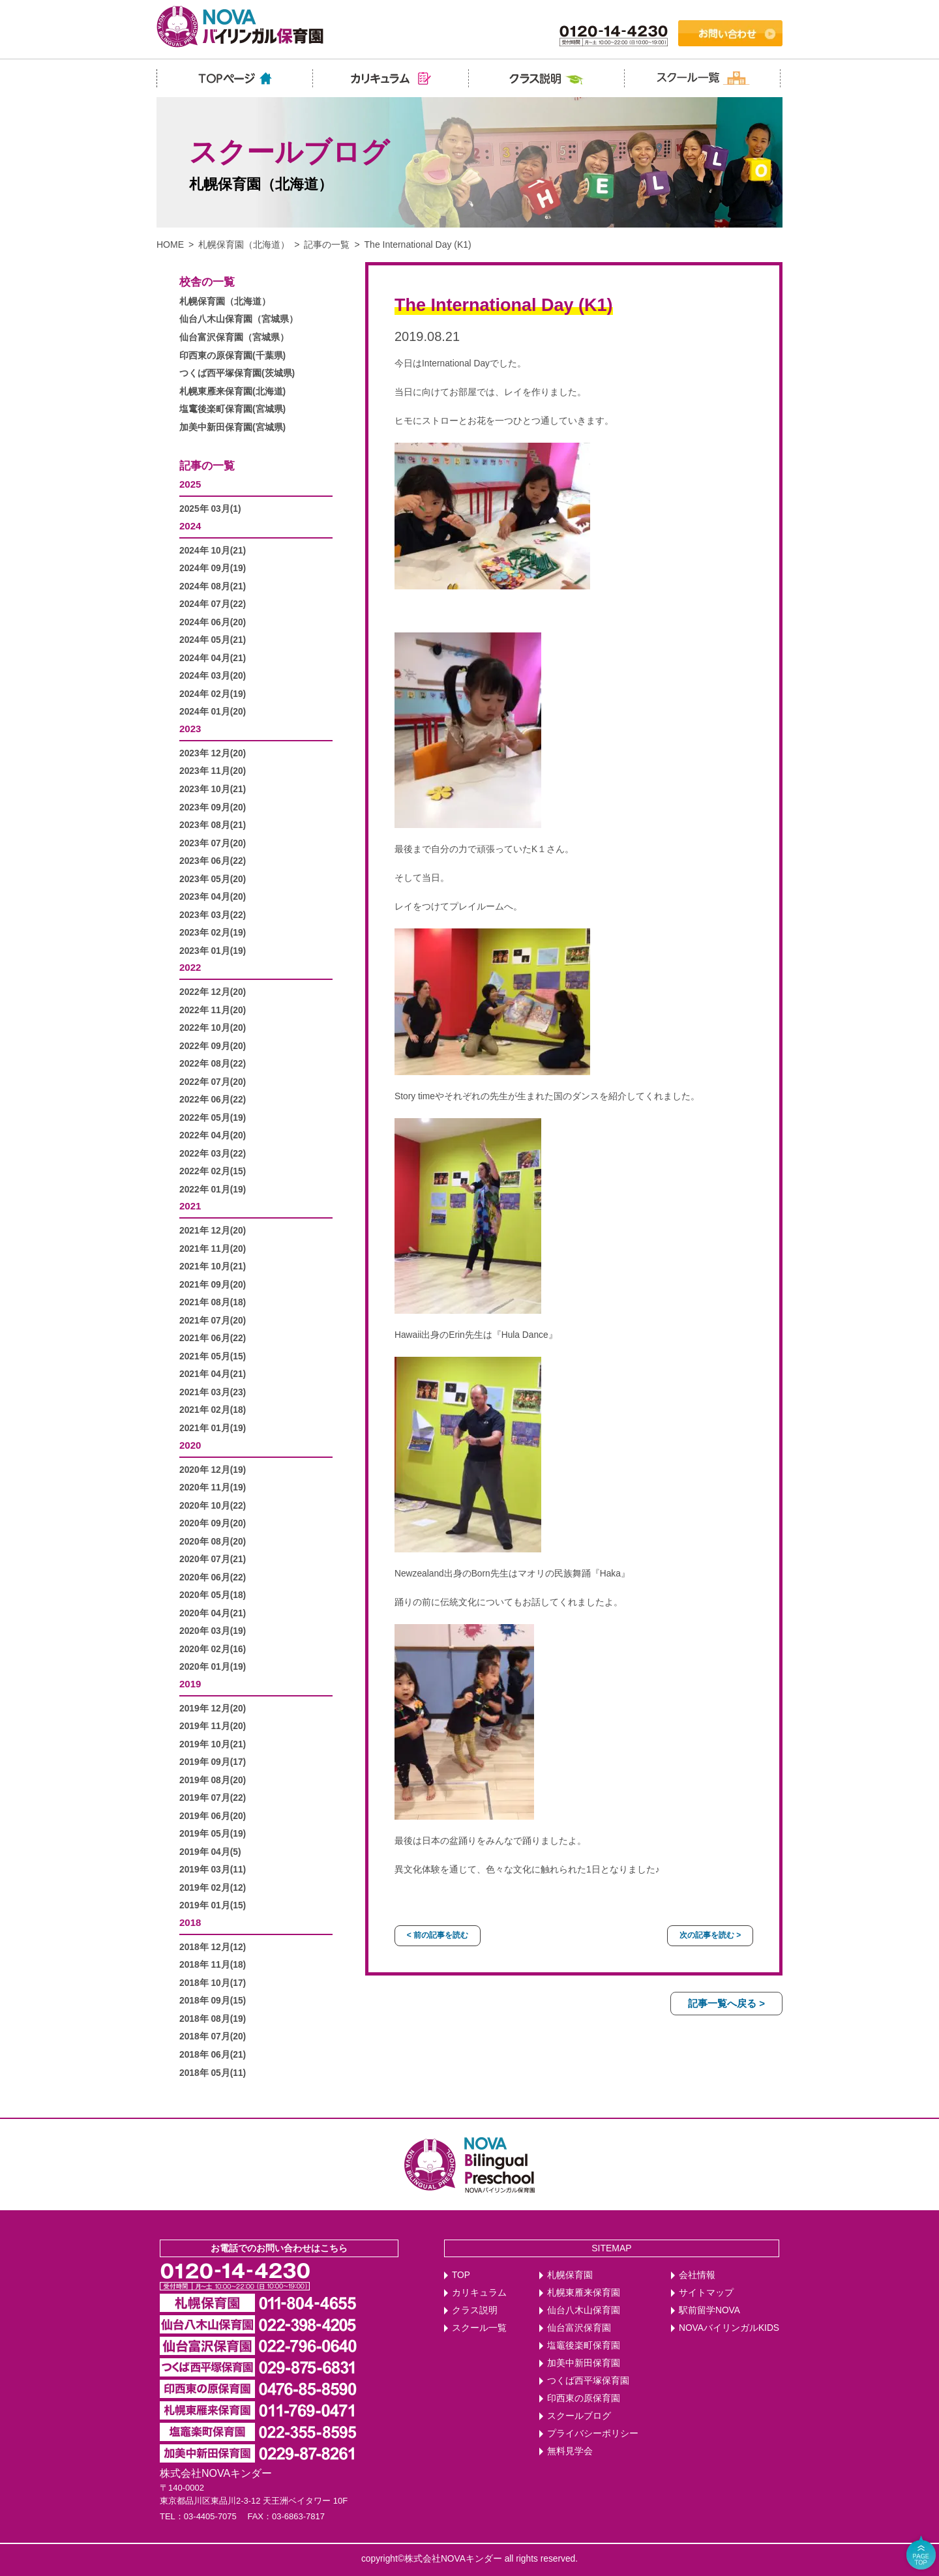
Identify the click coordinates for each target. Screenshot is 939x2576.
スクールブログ (579, 2416)
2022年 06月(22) (212, 1099)
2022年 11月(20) (212, 1010)
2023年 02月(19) (212, 933)
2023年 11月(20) (212, 771)
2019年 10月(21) (212, 1744)
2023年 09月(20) (212, 807)
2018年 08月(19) (212, 2019)
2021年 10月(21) (212, 1266)
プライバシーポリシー (592, 2433)
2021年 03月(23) (212, 1392)
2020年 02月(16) (212, 1649)
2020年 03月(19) (212, 1631)
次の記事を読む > (710, 1935)
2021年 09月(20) (212, 1285)
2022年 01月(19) (212, 1189)
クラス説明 (475, 2310)
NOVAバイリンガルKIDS (729, 2328)
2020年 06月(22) (212, 1577)
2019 (190, 1683)
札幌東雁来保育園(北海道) (232, 391)
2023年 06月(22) (212, 861)
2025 (190, 484)
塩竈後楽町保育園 (583, 2345)
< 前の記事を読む (437, 1935)
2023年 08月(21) (212, 825)
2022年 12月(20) (212, 992)
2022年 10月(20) (212, 1028)
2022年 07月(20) (212, 1082)
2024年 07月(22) (212, 604)
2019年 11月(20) (212, 1726)
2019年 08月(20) (212, 1780)
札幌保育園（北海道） (244, 244)
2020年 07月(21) (212, 1559)
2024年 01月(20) (212, 712)
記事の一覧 (327, 244)
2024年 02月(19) (212, 694)
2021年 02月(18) (212, 1410)
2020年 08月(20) (212, 1542)
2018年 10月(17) (212, 1983)
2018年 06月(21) (212, 2055)
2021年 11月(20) (212, 1249)
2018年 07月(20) (212, 2036)
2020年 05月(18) (212, 1595)
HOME (170, 244)
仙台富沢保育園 (579, 2328)
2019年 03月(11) (212, 1869)
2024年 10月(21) (212, 550)
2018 (190, 1922)
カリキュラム (479, 2293)
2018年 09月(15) (212, 2001)
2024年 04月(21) (212, 658)
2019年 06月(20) (212, 1816)
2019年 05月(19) (212, 1834)
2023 (190, 728)
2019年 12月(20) (212, 1708)
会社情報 (697, 2275)
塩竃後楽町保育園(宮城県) (232, 409)
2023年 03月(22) (212, 915)
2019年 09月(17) (212, 1762)
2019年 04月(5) (210, 1852)
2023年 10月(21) (212, 789)
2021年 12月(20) (212, 1231)
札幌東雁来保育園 (583, 2293)
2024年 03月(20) (212, 676)
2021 (190, 1205)
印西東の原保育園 (583, 2398)
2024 (190, 525)
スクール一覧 (479, 2328)
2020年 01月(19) (212, 1667)
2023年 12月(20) (212, 753)
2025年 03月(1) (210, 509)
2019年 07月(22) (212, 1798)
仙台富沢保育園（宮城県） (234, 337)
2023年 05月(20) (212, 879)
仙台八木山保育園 (583, 2310)
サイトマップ (706, 2293)
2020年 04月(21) (212, 1613)
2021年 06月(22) (212, 1338)
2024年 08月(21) (212, 586)
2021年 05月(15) (212, 1356)
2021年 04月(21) (212, 1374)
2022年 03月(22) (212, 1154)
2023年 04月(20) (212, 897)
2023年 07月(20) (212, 843)
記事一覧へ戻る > (726, 2003)
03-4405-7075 (210, 2516)
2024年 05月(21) (212, 640)
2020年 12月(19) (212, 1470)
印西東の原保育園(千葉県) (232, 356)
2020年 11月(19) (212, 1487)
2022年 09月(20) (212, 1046)
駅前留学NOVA (709, 2310)
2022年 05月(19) (212, 1118)
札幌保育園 (570, 2275)
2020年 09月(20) (212, 1523)
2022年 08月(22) (212, 1064)
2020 (190, 1445)
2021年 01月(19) (212, 1428)
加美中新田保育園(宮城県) (232, 427)
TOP (461, 2275)
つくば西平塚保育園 (588, 2381)
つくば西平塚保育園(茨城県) (237, 373)
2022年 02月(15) (212, 1171)
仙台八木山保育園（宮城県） (238, 319)
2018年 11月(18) (212, 1965)
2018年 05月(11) (212, 2073)
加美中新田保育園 (583, 2363)
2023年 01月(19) (212, 951)
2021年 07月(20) (212, 1320)
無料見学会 (570, 2451)
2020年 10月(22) (212, 1506)
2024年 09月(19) (212, 568)
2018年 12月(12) (212, 1947)
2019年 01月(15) (212, 1905)
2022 (190, 967)
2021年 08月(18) (212, 1302)
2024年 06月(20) (212, 622)
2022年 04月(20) (212, 1135)
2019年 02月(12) (212, 1888)
